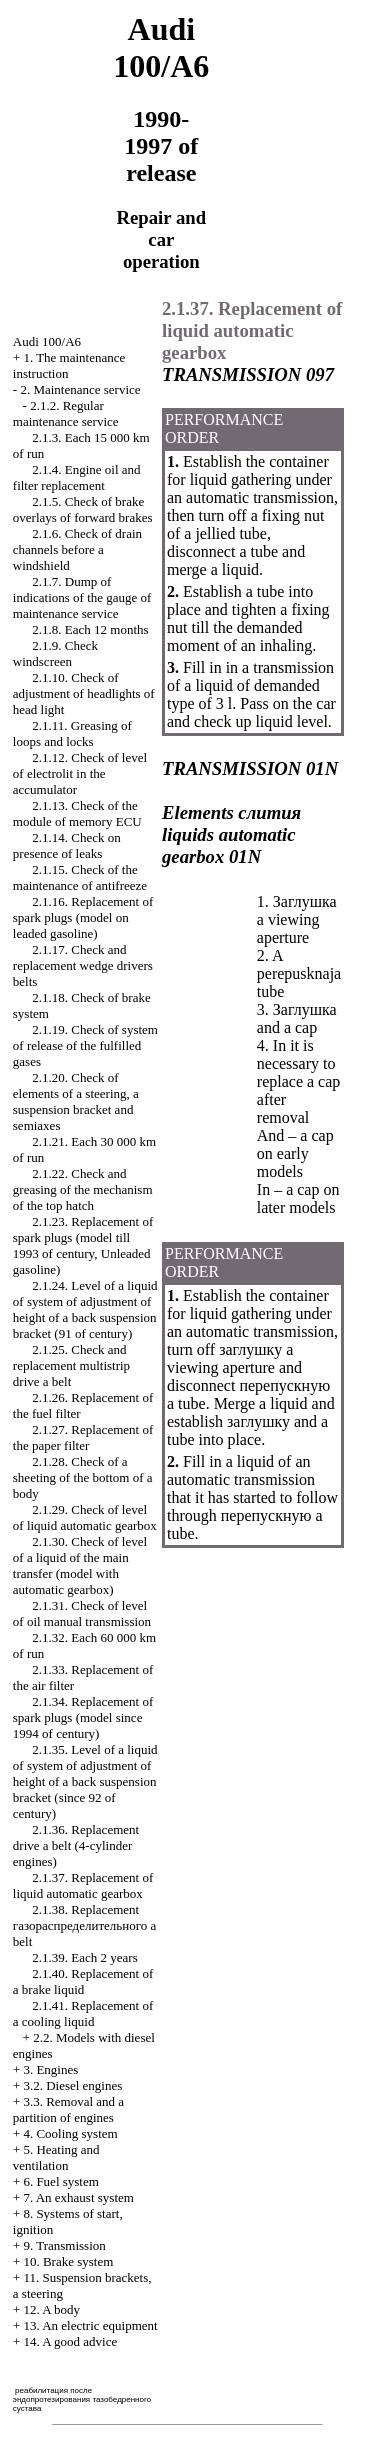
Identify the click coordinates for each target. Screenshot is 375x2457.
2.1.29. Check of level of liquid (85, 1517)
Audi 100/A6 (47, 341)
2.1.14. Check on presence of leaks (67, 845)
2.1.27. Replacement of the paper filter (83, 1437)
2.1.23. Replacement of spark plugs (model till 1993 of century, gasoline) (83, 1245)
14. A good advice (70, 2341)
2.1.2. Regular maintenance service (66, 413)
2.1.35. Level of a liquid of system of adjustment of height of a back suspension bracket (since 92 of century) (85, 1781)
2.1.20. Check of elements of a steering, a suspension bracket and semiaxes (76, 1101)
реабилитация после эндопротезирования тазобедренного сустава (82, 2399)
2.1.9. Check (55, 653)
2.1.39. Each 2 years (84, 1957)
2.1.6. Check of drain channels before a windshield (77, 549)
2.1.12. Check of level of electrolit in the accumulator (80, 773)
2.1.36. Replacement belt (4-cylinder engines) (76, 1845)
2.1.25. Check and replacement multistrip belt (71, 1365)
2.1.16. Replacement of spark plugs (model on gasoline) (83, 917)
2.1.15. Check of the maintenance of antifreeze (80, 877)
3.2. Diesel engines (72, 2085)
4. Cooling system (70, 2133)
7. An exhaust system (78, 2197)
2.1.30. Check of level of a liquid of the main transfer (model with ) (80, 1565)
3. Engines (50, 2069)
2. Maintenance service (80, 389)
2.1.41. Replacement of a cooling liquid (83, 2013)
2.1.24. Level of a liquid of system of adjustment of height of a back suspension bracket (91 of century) (85, 1309)
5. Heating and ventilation (56, 2157)
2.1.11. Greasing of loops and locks (72, 733)
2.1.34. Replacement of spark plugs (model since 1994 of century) (83, 1717)
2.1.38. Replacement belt (84, 1925)
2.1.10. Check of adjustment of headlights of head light (84, 693)
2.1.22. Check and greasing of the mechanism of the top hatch (83, 1189)
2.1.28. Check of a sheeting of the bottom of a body (83, 1477)
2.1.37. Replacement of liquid (83, 1885)
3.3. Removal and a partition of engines (68, 2109)
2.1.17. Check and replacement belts (83, 965)
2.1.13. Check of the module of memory (77, 813)
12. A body (51, 2309)
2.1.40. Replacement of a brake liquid (83, 1981)
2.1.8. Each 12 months (90, 629)
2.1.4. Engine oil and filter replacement (77, 477)
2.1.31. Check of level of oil (82, 1613)
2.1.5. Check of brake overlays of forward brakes (83, 509)
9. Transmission (64, 2245)
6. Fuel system (60, 2181)
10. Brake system (68, 2261)
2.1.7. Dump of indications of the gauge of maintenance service (82, 597)
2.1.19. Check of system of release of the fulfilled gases (85, 1045)
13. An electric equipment (90, 2325)
